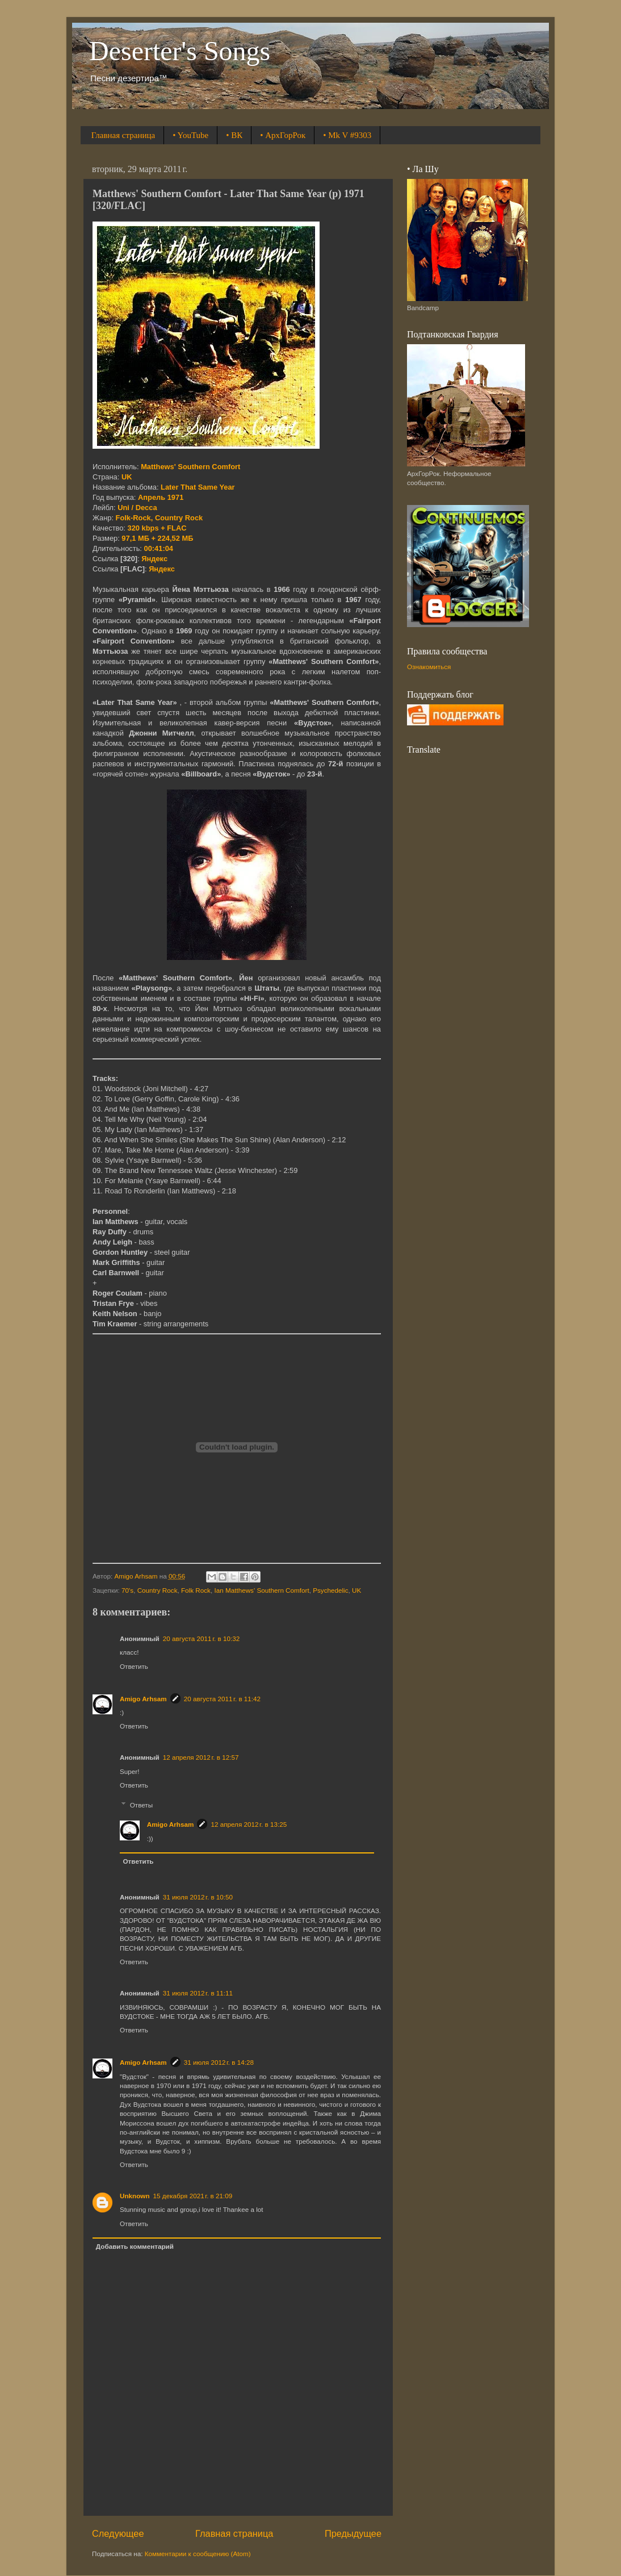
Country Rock (157, 1590)
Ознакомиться (429, 666)
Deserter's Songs (179, 51)
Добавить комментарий (135, 2246)
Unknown (135, 2195)
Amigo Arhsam (143, 1698)
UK (356, 1590)
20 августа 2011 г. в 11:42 (222, 1698)
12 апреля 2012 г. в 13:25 (249, 1824)
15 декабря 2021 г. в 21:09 (193, 2195)
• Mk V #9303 (347, 135)
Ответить (134, 1666)
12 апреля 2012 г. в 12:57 (201, 1757)
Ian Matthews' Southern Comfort (261, 1590)
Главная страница (123, 135)
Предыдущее (353, 2533)
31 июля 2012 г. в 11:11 (198, 1993)
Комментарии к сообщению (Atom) (198, 2553)
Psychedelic (330, 1590)
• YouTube (190, 135)
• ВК (234, 135)
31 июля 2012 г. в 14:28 (219, 2062)
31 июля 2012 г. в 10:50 (198, 1897)
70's (127, 1590)
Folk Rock (196, 1590)
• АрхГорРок (282, 135)
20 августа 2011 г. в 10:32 (201, 1638)
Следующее (118, 2533)
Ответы (141, 1805)
